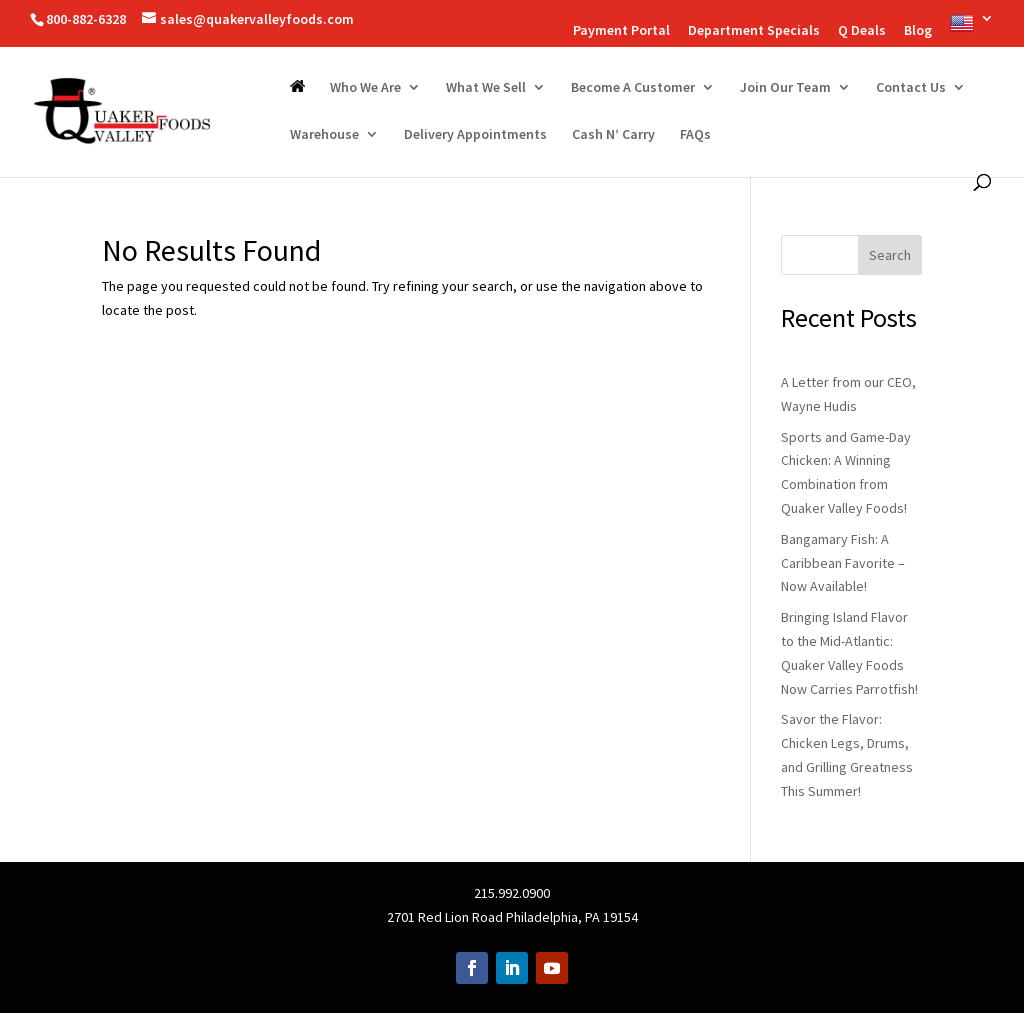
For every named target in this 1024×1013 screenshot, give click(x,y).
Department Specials (754, 31)
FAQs (695, 135)
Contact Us (911, 88)
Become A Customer (633, 88)
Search (890, 255)
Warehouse (324, 135)
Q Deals (862, 31)
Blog (918, 31)
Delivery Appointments (475, 135)
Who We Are (365, 88)
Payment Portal (621, 31)
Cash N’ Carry (613, 135)
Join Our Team (785, 88)
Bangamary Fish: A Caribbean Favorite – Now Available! (843, 563)
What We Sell (486, 88)
